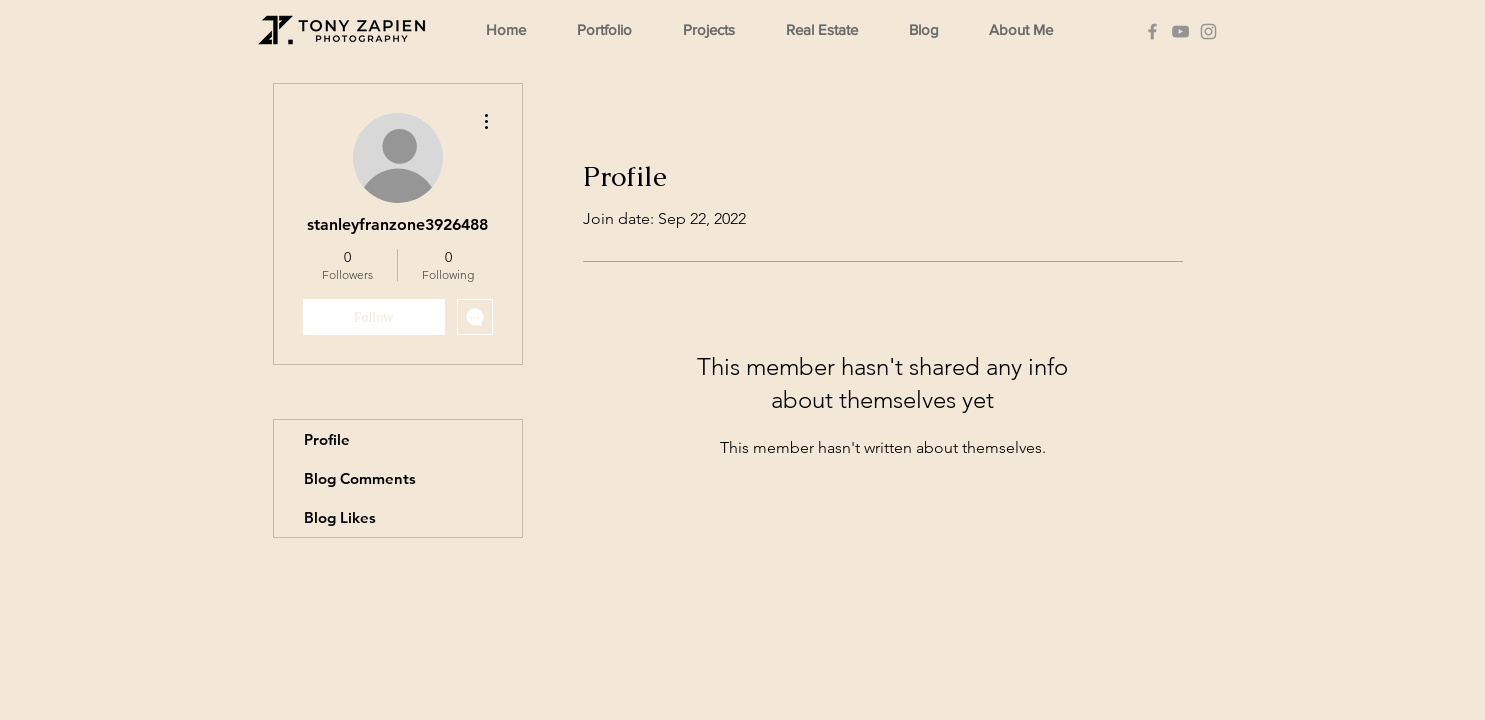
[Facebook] (1152, 31)
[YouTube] (1180, 31)
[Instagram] (1208, 31)
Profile (327, 439)
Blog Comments (360, 478)
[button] (614, 30)
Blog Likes (340, 517)
